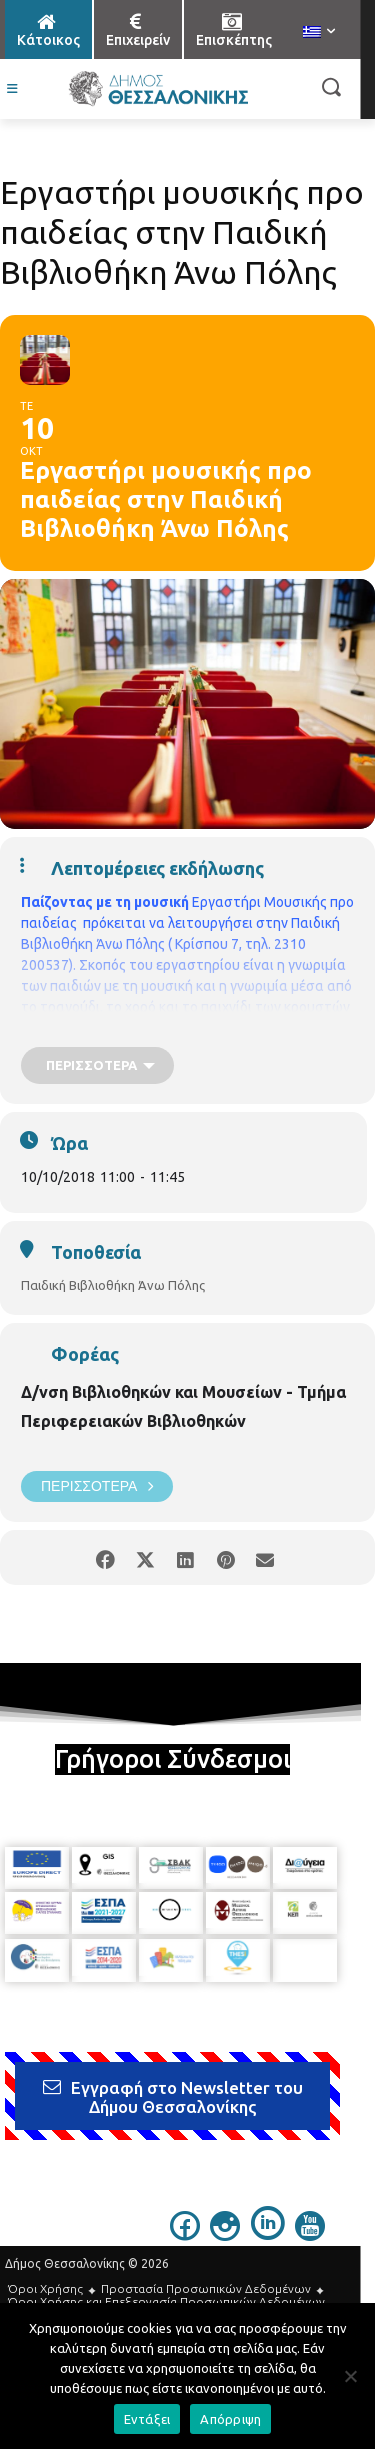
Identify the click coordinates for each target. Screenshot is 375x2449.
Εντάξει (147, 2419)
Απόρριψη (230, 2419)
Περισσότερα (97, 1486)
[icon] (185, 2235)
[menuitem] (319, 33)
